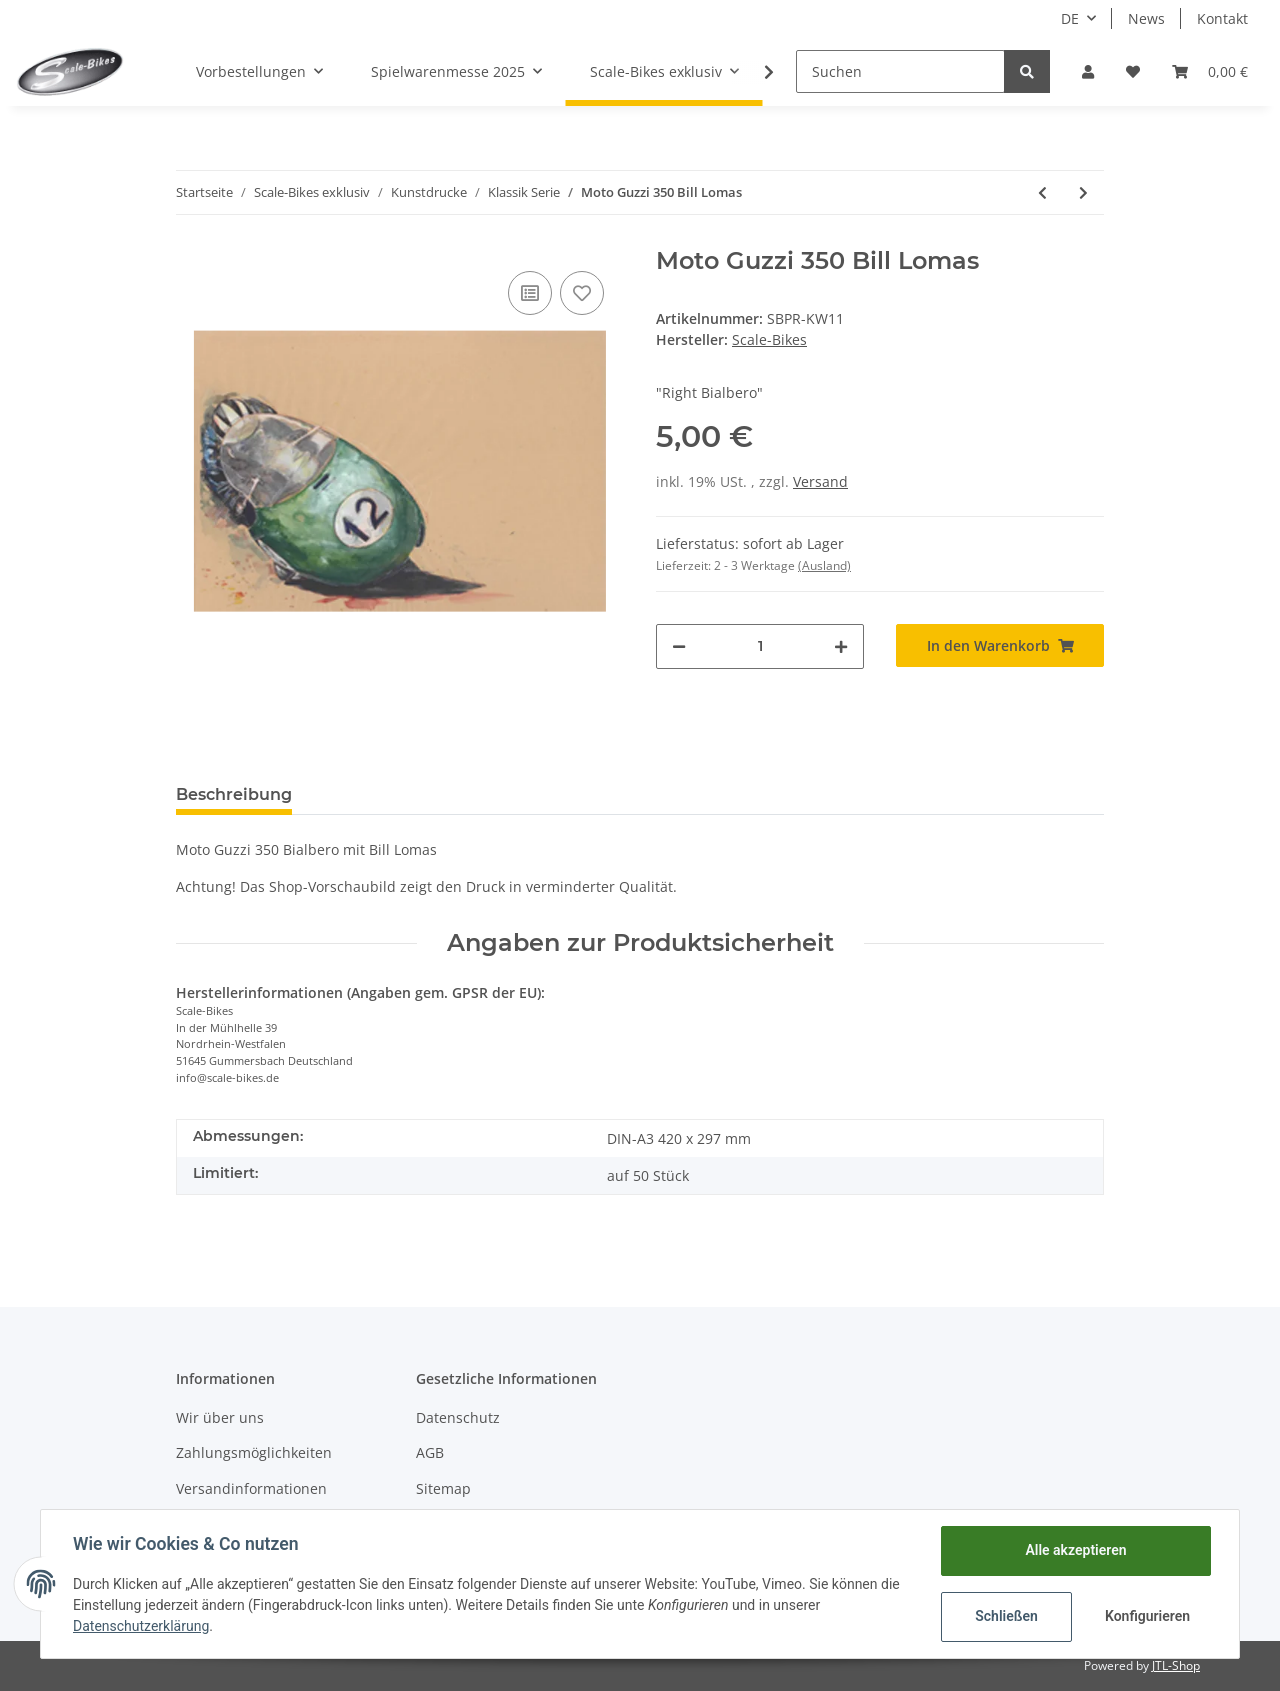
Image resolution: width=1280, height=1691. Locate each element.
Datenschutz (458, 1417)
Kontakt (1222, 18)
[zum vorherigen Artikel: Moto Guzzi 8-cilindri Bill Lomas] (1042, 192)
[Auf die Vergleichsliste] (530, 293)
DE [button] (1070, 18)
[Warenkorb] (1210, 71)
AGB (430, 1452)
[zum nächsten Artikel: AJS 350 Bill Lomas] (1083, 192)
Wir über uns (220, 1417)
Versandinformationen (251, 1488)
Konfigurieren (1147, 1616)
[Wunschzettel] (1133, 71)
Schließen (1006, 1616)
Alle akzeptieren (1075, 1550)
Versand (820, 481)
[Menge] (760, 646)
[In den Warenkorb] (1000, 645)
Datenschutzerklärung (141, 1626)
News (1146, 18)
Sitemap (443, 1488)
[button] (1088, 71)
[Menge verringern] (679, 646)
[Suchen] (900, 71)
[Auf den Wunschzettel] (582, 293)
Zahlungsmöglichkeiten (254, 1452)
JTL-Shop (1176, 1665)
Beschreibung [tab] (234, 794)
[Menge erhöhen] (841, 646)
